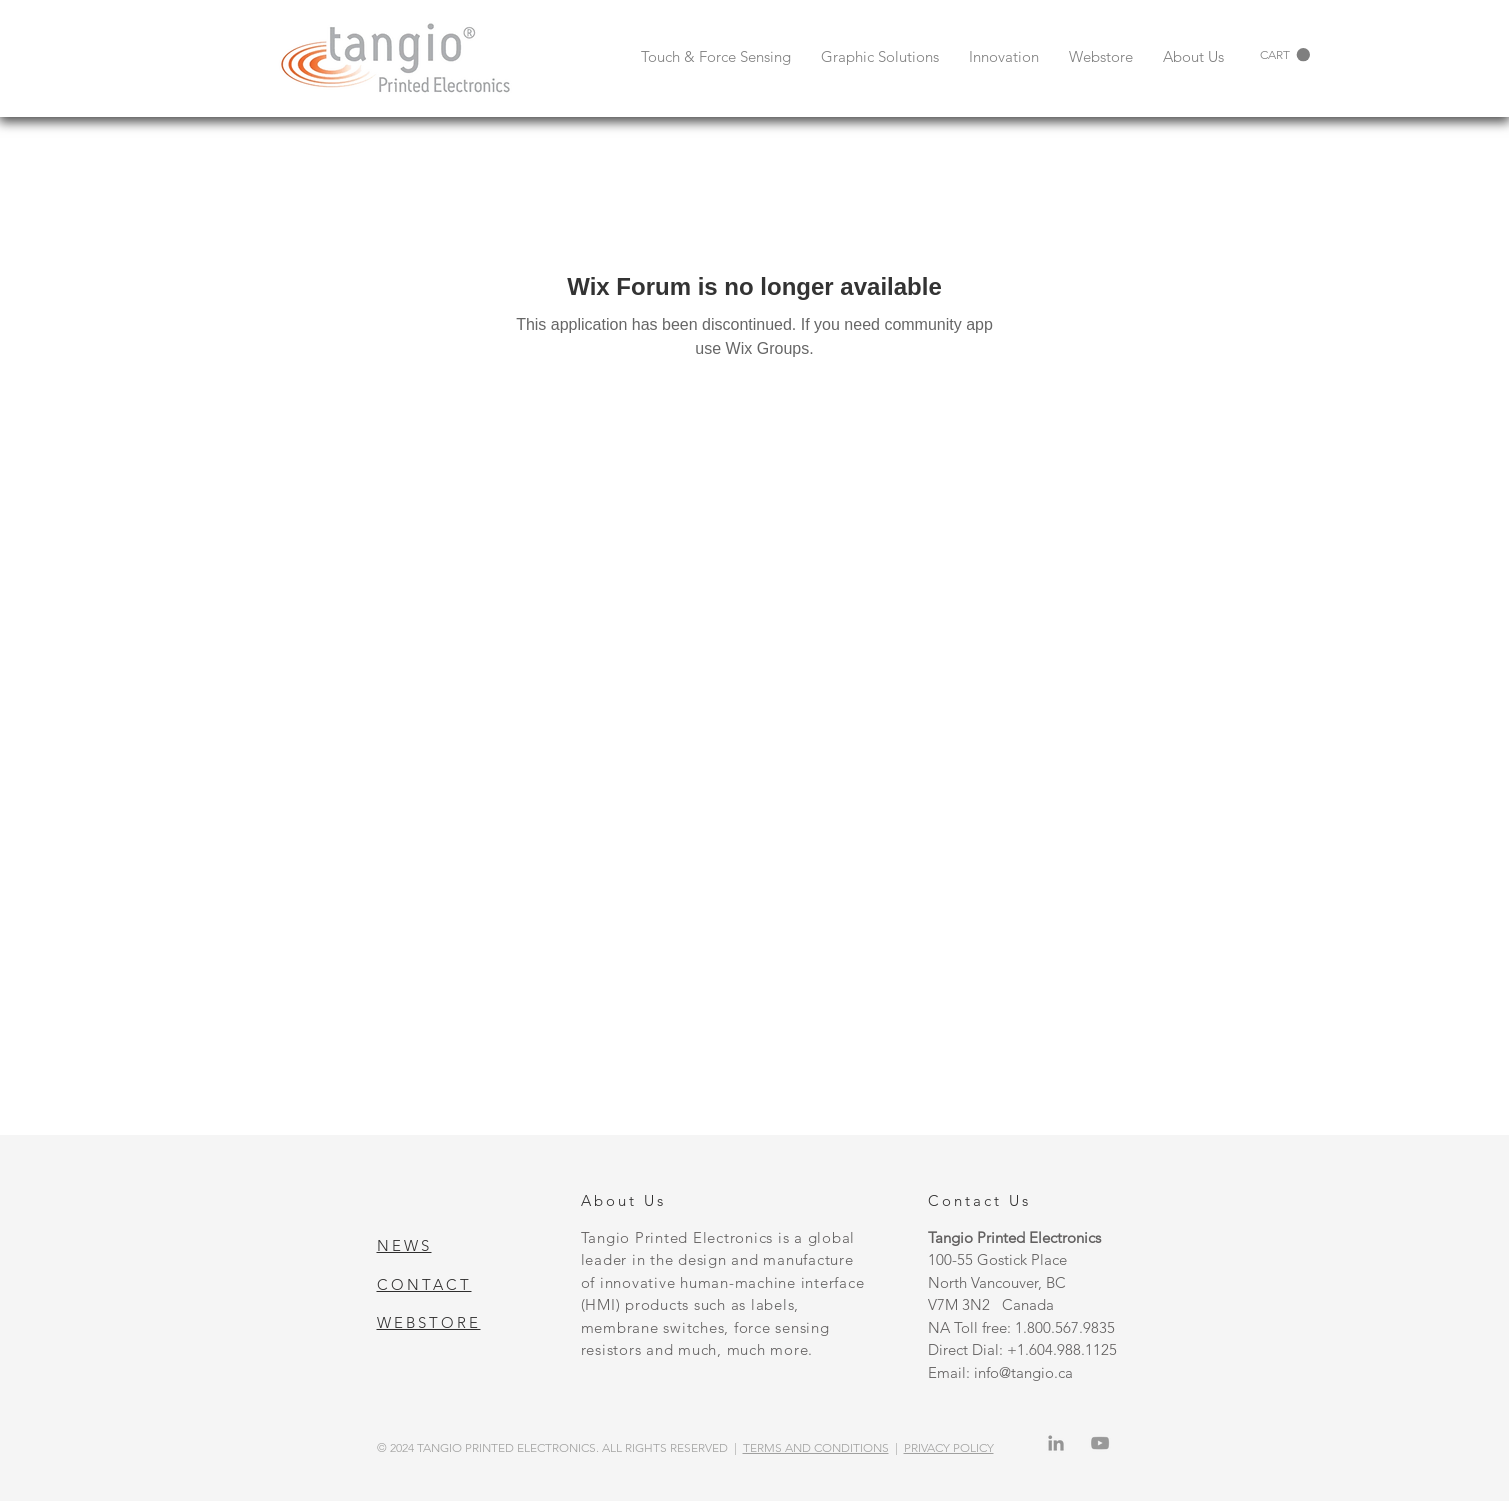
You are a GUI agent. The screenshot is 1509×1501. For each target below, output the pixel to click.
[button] (1285, 55)
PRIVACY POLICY (949, 1447)
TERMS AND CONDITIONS (816, 1447)
